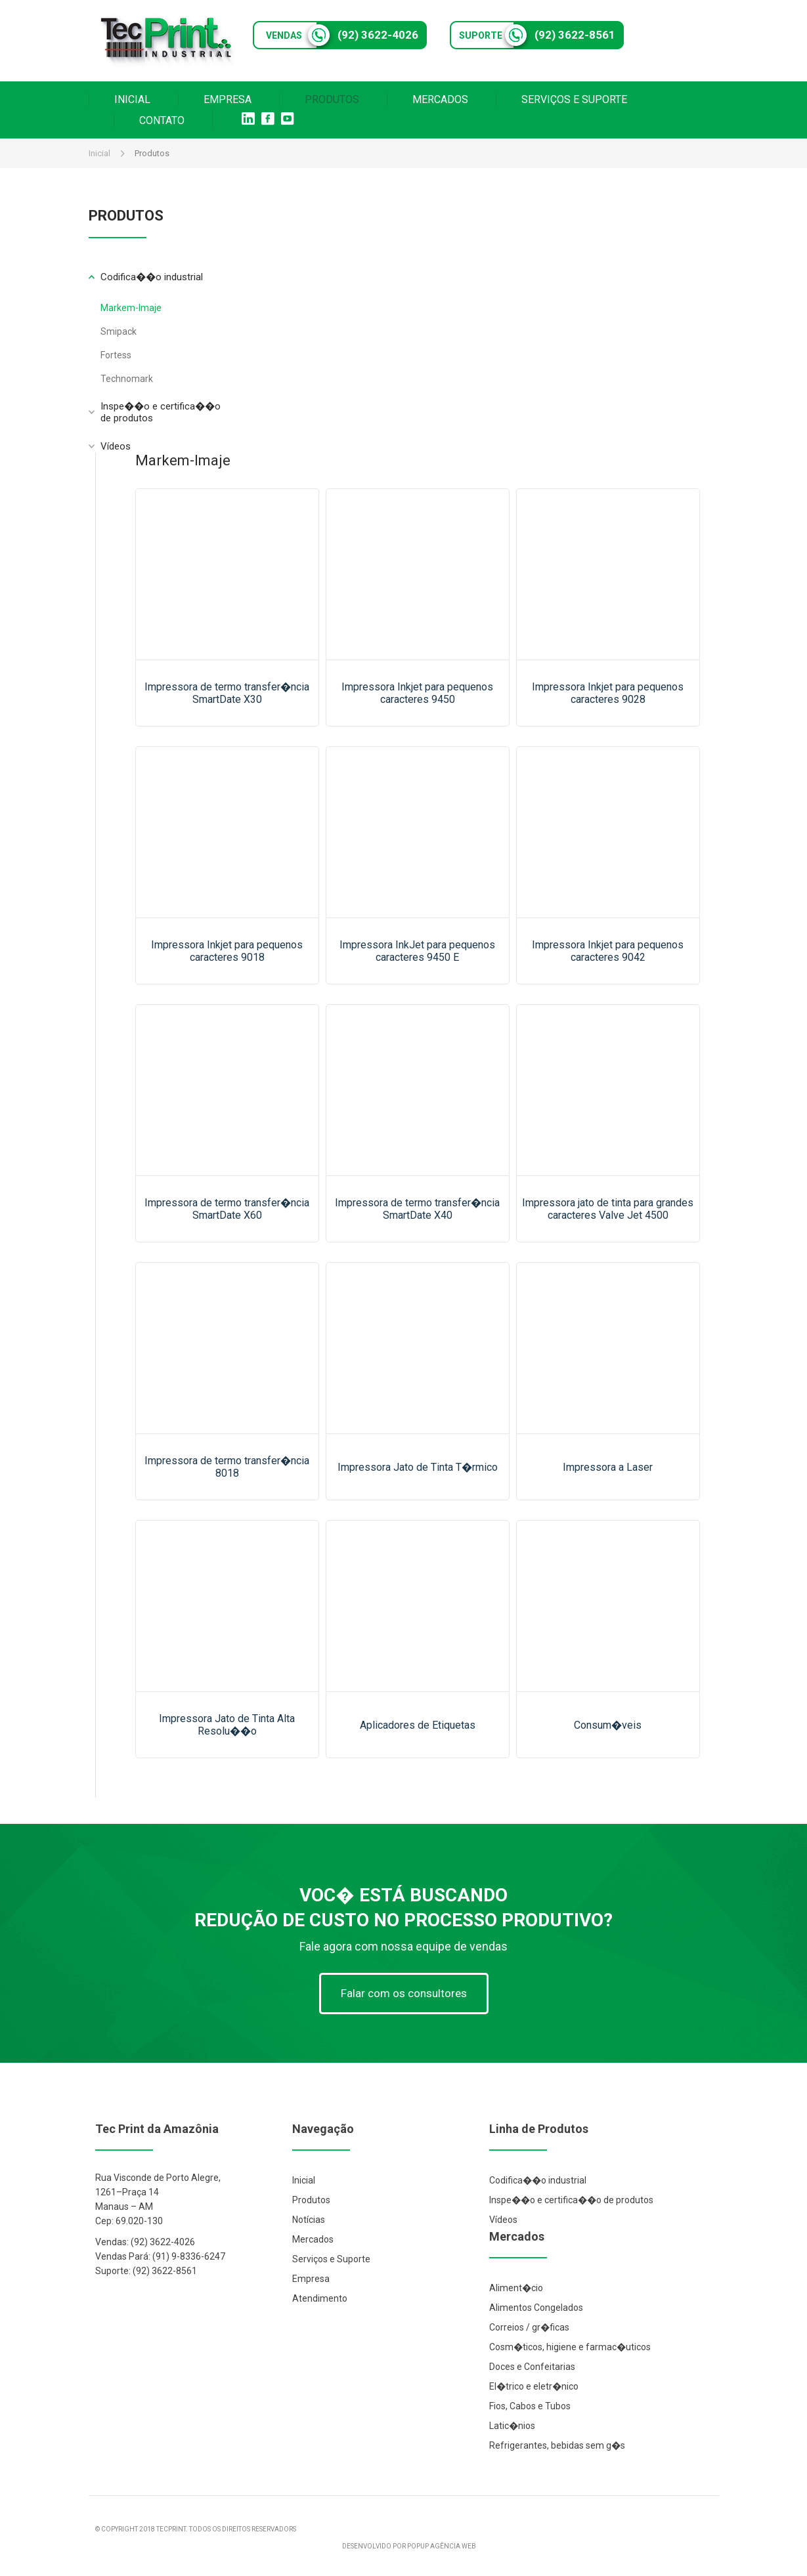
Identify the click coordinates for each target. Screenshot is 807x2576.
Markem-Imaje (131, 308)
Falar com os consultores (404, 1993)
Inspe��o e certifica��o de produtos (571, 2200)
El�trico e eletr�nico (533, 2386)
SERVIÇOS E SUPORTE (574, 99)
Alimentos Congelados (536, 2307)
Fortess (115, 355)
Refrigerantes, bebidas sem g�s (557, 2445)
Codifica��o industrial (537, 2180)
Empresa (311, 2278)
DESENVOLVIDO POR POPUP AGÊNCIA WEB (409, 2546)
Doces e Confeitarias (532, 2366)
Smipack (118, 331)
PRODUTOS (332, 99)
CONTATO (162, 120)
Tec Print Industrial (167, 40)
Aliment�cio (516, 2288)
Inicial (99, 153)
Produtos (311, 2200)
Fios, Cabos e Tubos (530, 2406)
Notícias (308, 2219)
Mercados (313, 2239)
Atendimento (319, 2298)
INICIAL (132, 99)
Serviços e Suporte (331, 2259)
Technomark (126, 378)
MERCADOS (440, 99)
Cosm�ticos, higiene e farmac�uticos (570, 2347)
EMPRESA (227, 99)
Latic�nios (512, 2425)
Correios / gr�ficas (529, 2327)
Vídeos (115, 446)
